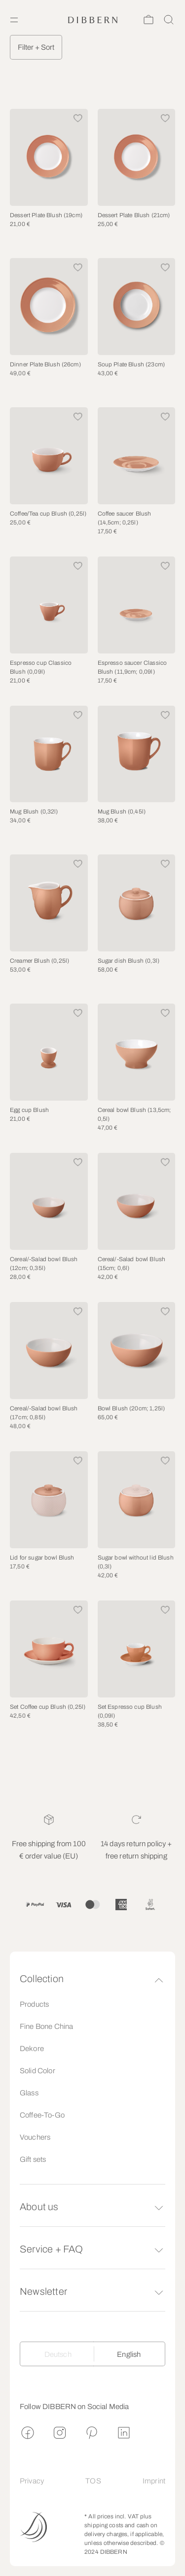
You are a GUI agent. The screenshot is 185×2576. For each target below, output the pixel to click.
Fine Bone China (46, 2026)
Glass (29, 2093)
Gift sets (33, 2159)
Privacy (32, 2481)
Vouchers (35, 2137)
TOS (93, 2481)
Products (34, 2004)
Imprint (154, 2481)
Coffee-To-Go (42, 2115)
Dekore (32, 2049)
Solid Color (37, 2071)
